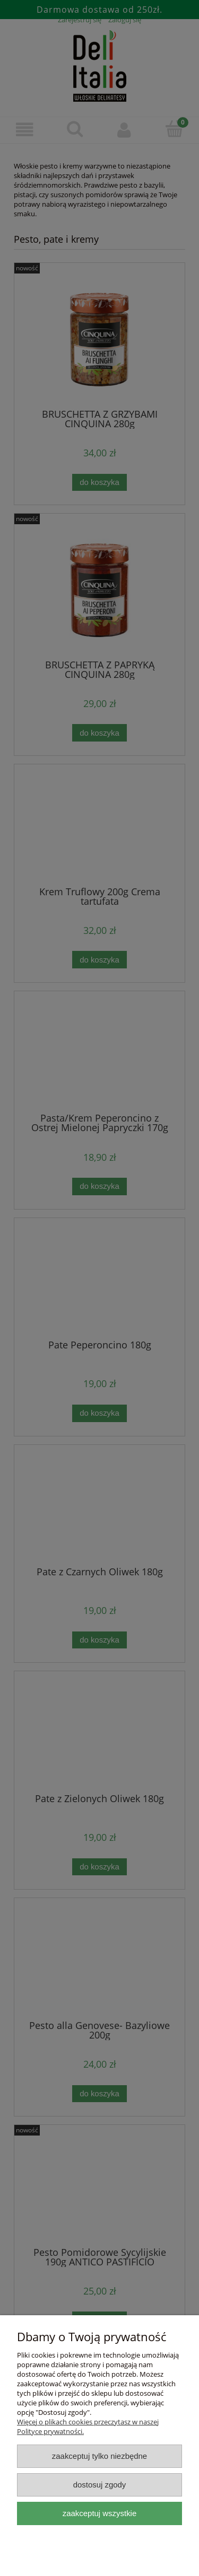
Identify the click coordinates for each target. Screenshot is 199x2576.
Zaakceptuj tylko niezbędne (99, 2455)
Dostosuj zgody (99, 2484)
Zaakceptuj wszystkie (99, 2513)
